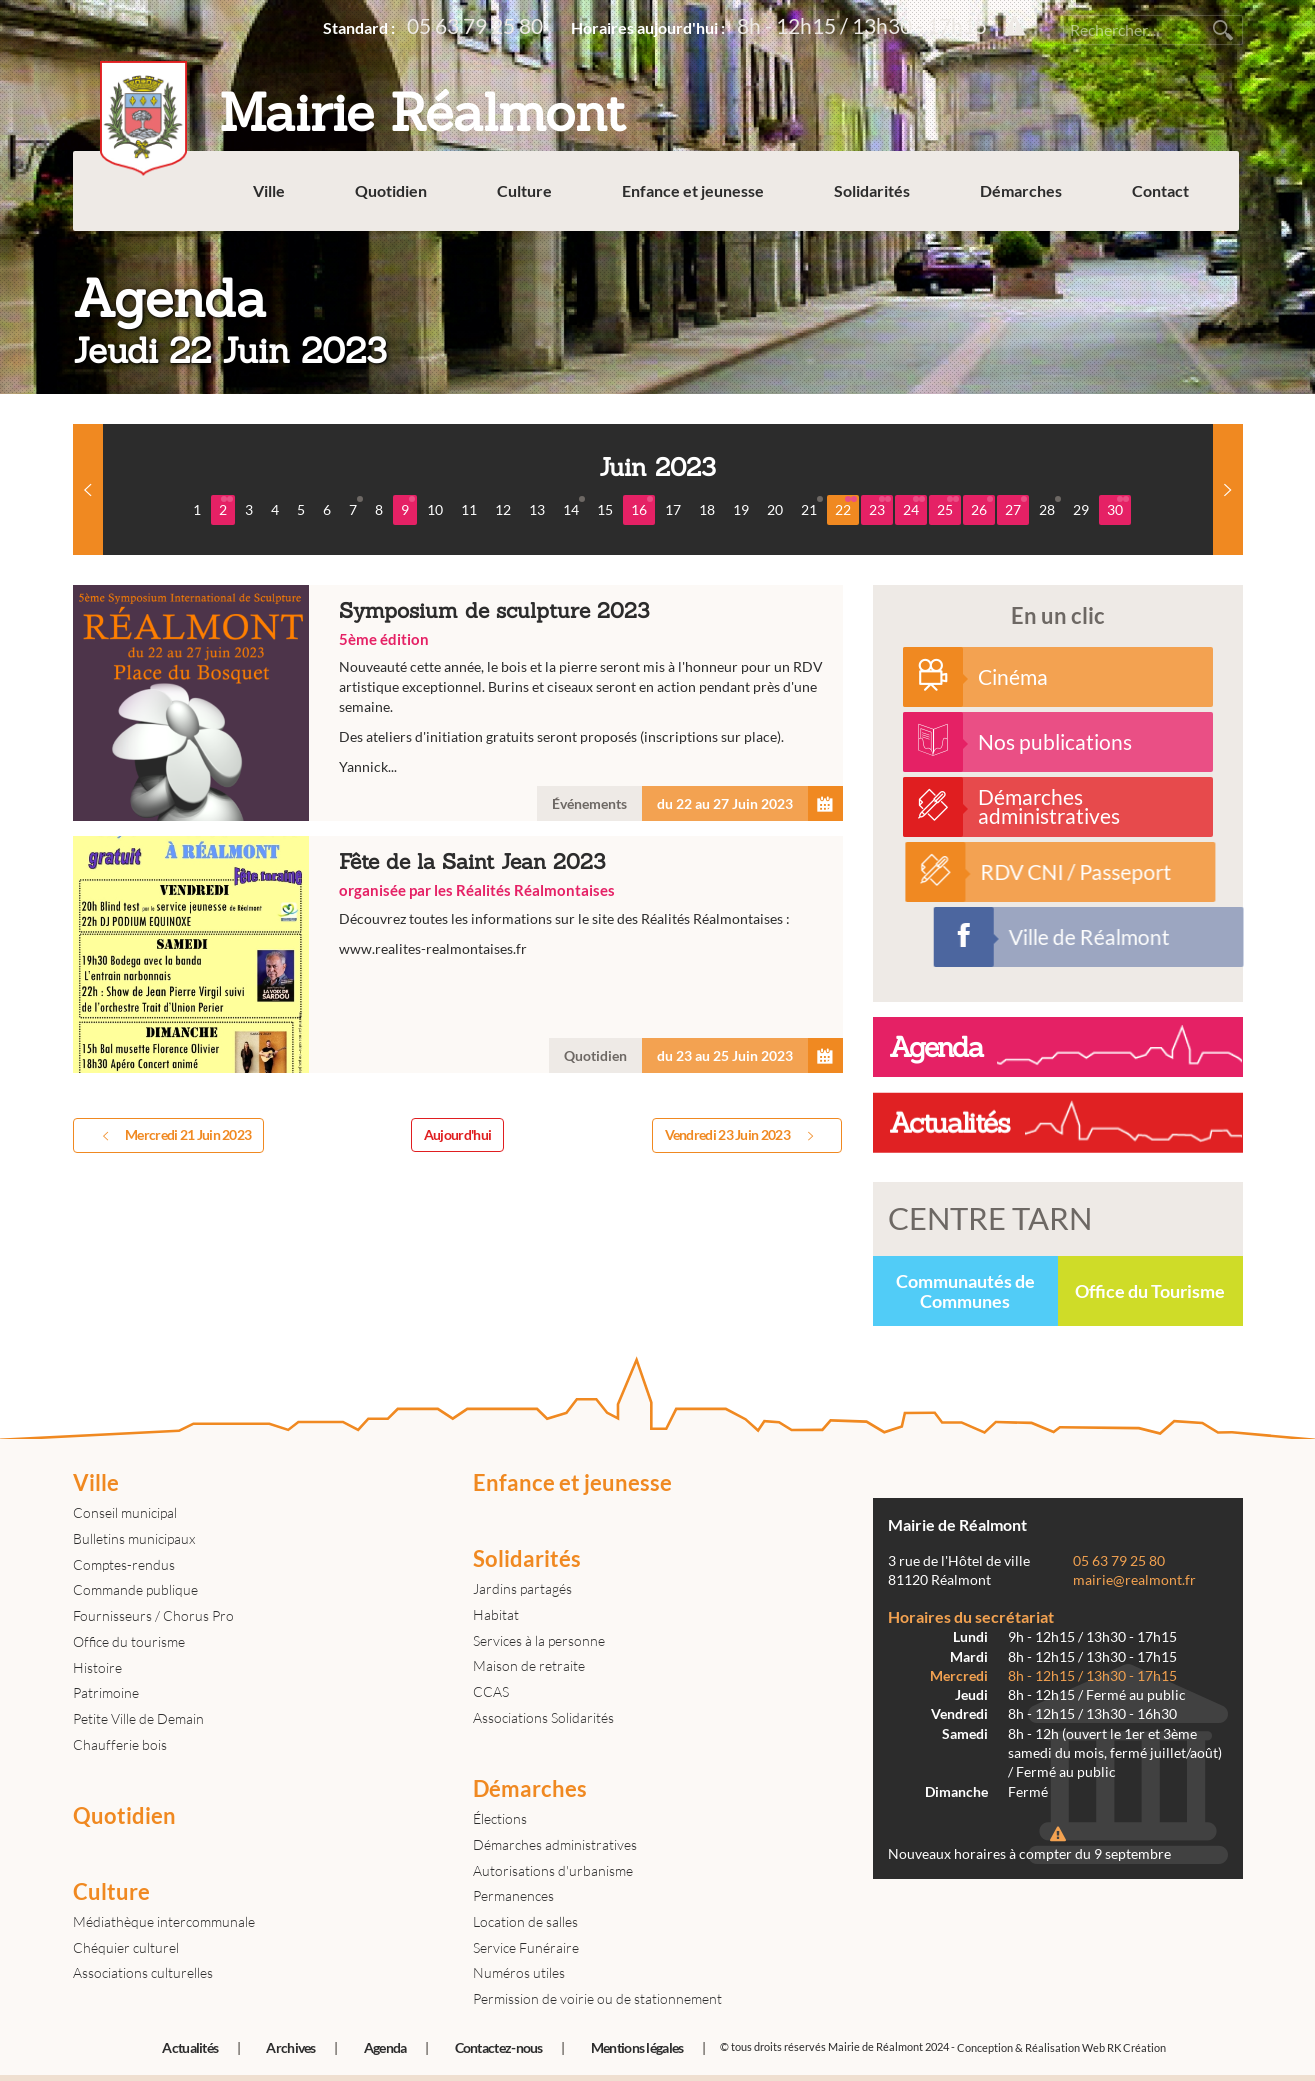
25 (948, 507)
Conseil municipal (125, 1512)
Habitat (496, 1614)
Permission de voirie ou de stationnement (597, 1998)
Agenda (385, 2047)
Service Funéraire (526, 1947)
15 (605, 509)
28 (1050, 507)
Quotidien (395, 199)
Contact (1164, 199)
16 (642, 507)
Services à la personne (539, 1640)
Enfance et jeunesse (697, 199)
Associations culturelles (143, 1972)
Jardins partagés (522, 1588)
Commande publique (135, 1589)
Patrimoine (106, 1692)
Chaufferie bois (120, 1744)
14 (574, 507)
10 (435, 509)
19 (741, 509)
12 (503, 509)
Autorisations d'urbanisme (553, 1870)
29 (1081, 509)
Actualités (190, 2047)
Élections (500, 1818)
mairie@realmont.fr (1134, 1580)
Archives (290, 2047)
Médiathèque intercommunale (164, 1921)
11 (469, 509)
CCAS (491, 1691)
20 (775, 509)
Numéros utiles (519, 1972)
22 (846, 507)
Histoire (97, 1667)
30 (1118, 507)
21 (812, 507)
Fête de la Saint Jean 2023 (458, 954)
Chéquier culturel (126, 1947)
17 (673, 509)
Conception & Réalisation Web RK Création (1061, 2047)
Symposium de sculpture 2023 (458, 703)
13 (537, 509)
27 (1016, 507)
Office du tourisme (129, 1641)
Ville (273, 199)
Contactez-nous (499, 2047)
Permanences (513, 1895)
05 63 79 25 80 (475, 25)
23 (880, 507)
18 (707, 509)
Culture (528, 199)
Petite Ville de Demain (138, 1718)
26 (982, 507)
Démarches (1025, 199)
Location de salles (525, 1921)
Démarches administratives (555, 1844)
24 (914, 507)
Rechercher (1223, 30)
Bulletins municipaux (134, 1538)
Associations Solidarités (543, 1717)
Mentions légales (637, 2047)
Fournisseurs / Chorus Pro (153, 1615)
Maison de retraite (529, 1665)
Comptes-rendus (124, 1564)
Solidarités (876, 199)
